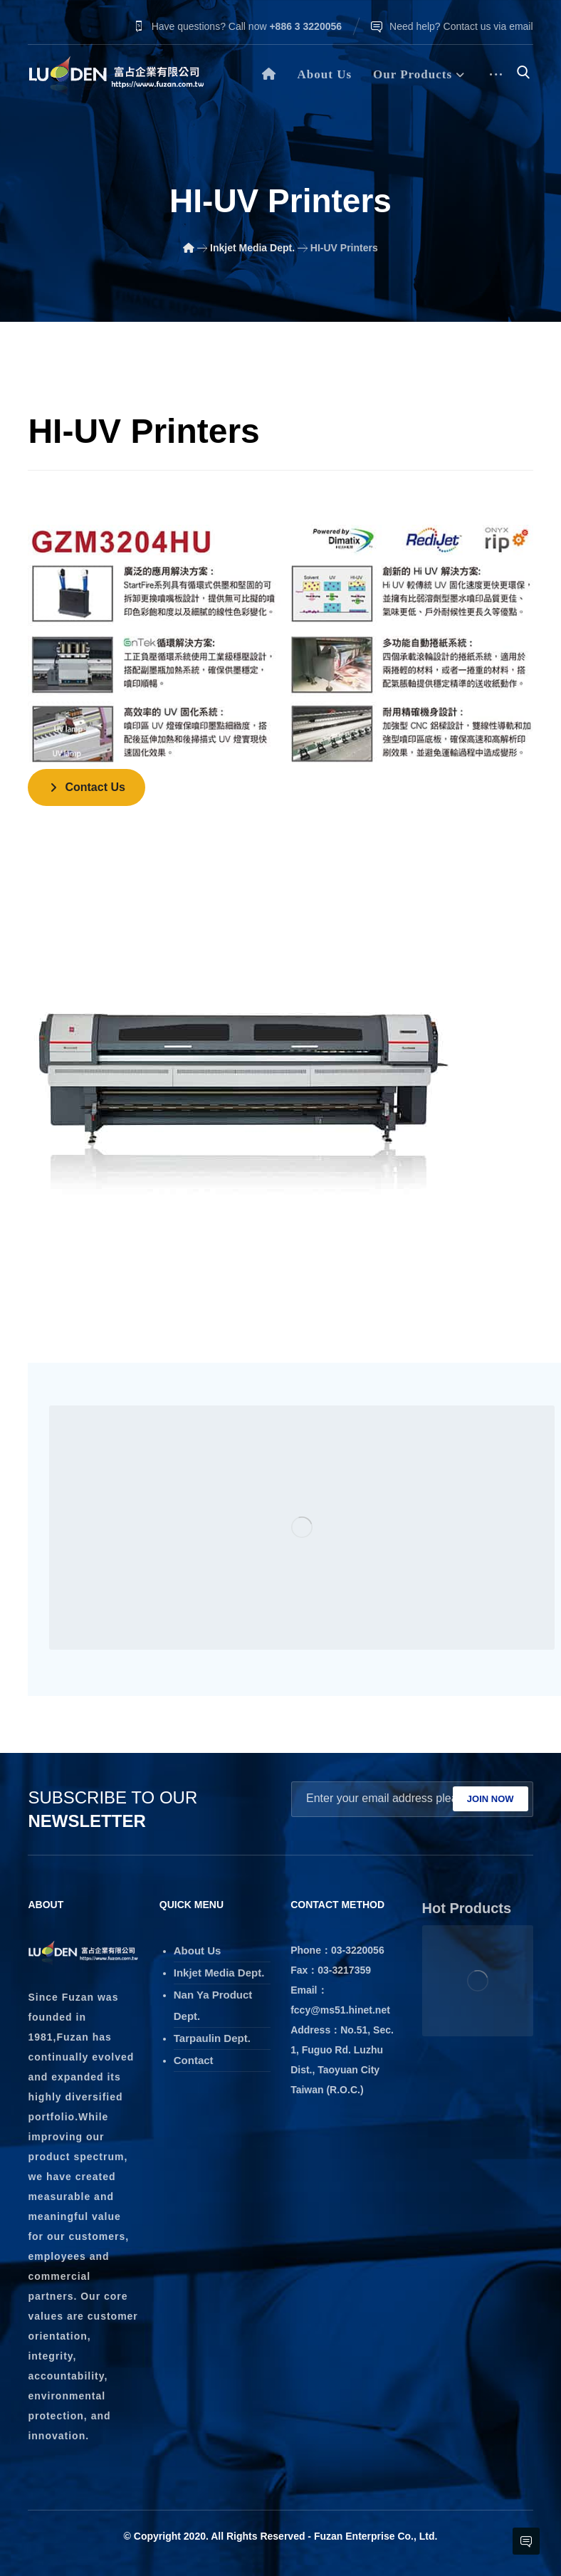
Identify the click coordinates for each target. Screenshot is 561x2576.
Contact (194, 2060)
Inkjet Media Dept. (219, 1973)
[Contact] (86, 787)
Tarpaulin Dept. (212, 2038)
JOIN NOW (490, 1799)
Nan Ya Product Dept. (213, 2005)
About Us (197, 1950)
